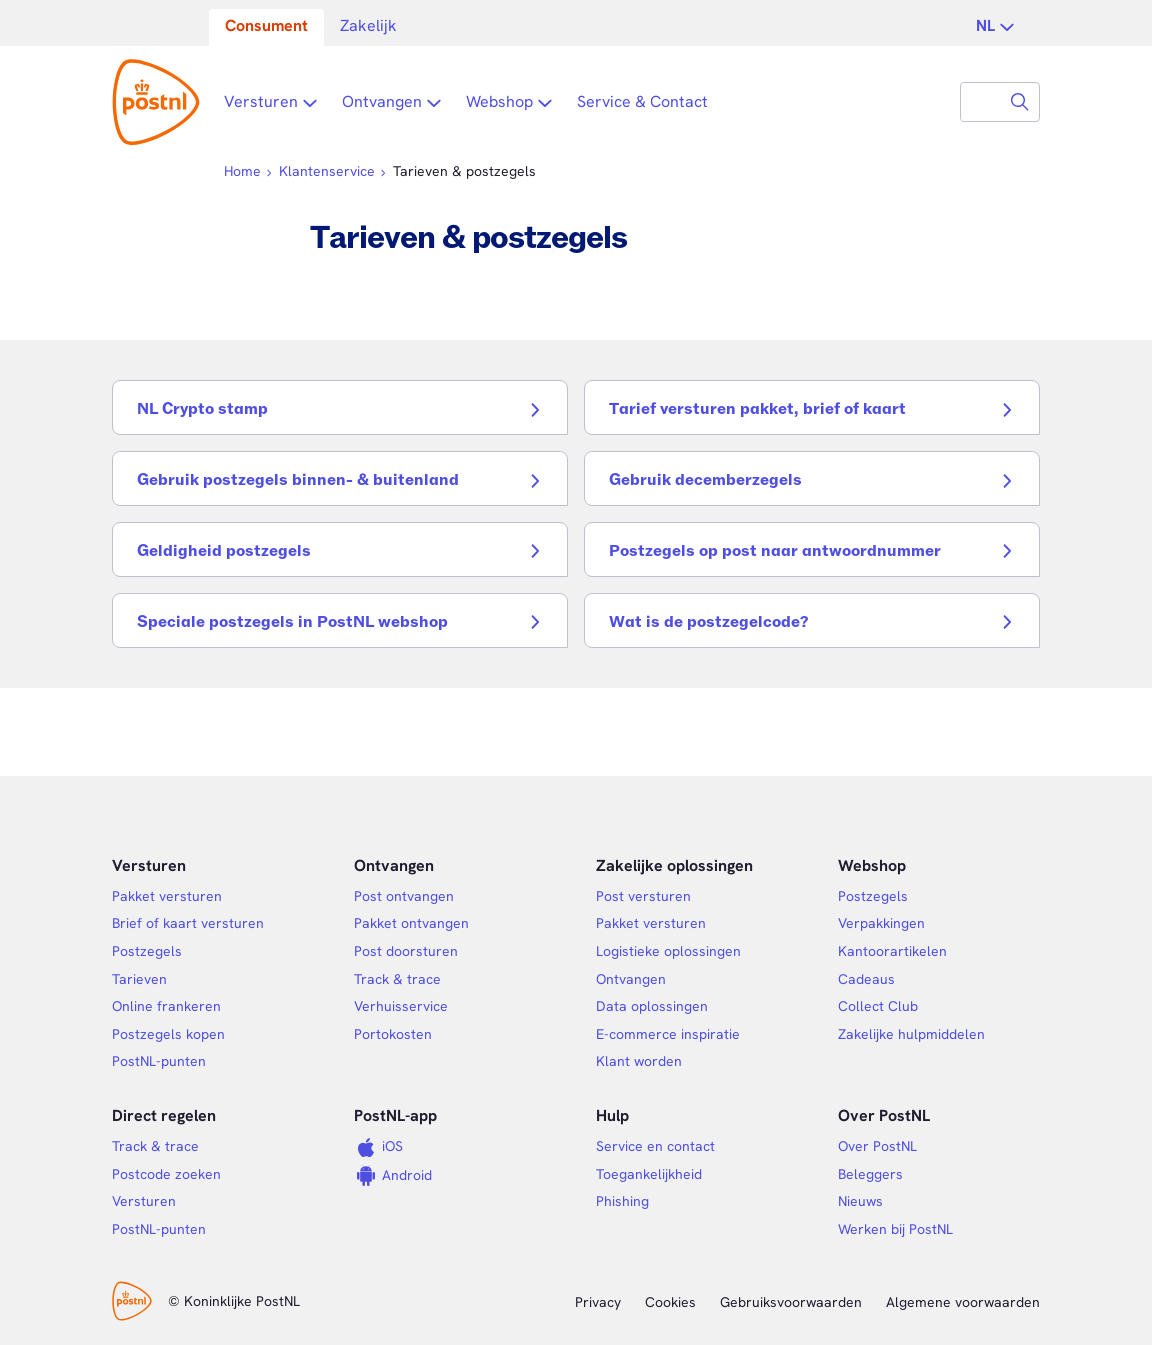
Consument (266, 25)
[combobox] (981, 102)
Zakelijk (368, 25)
